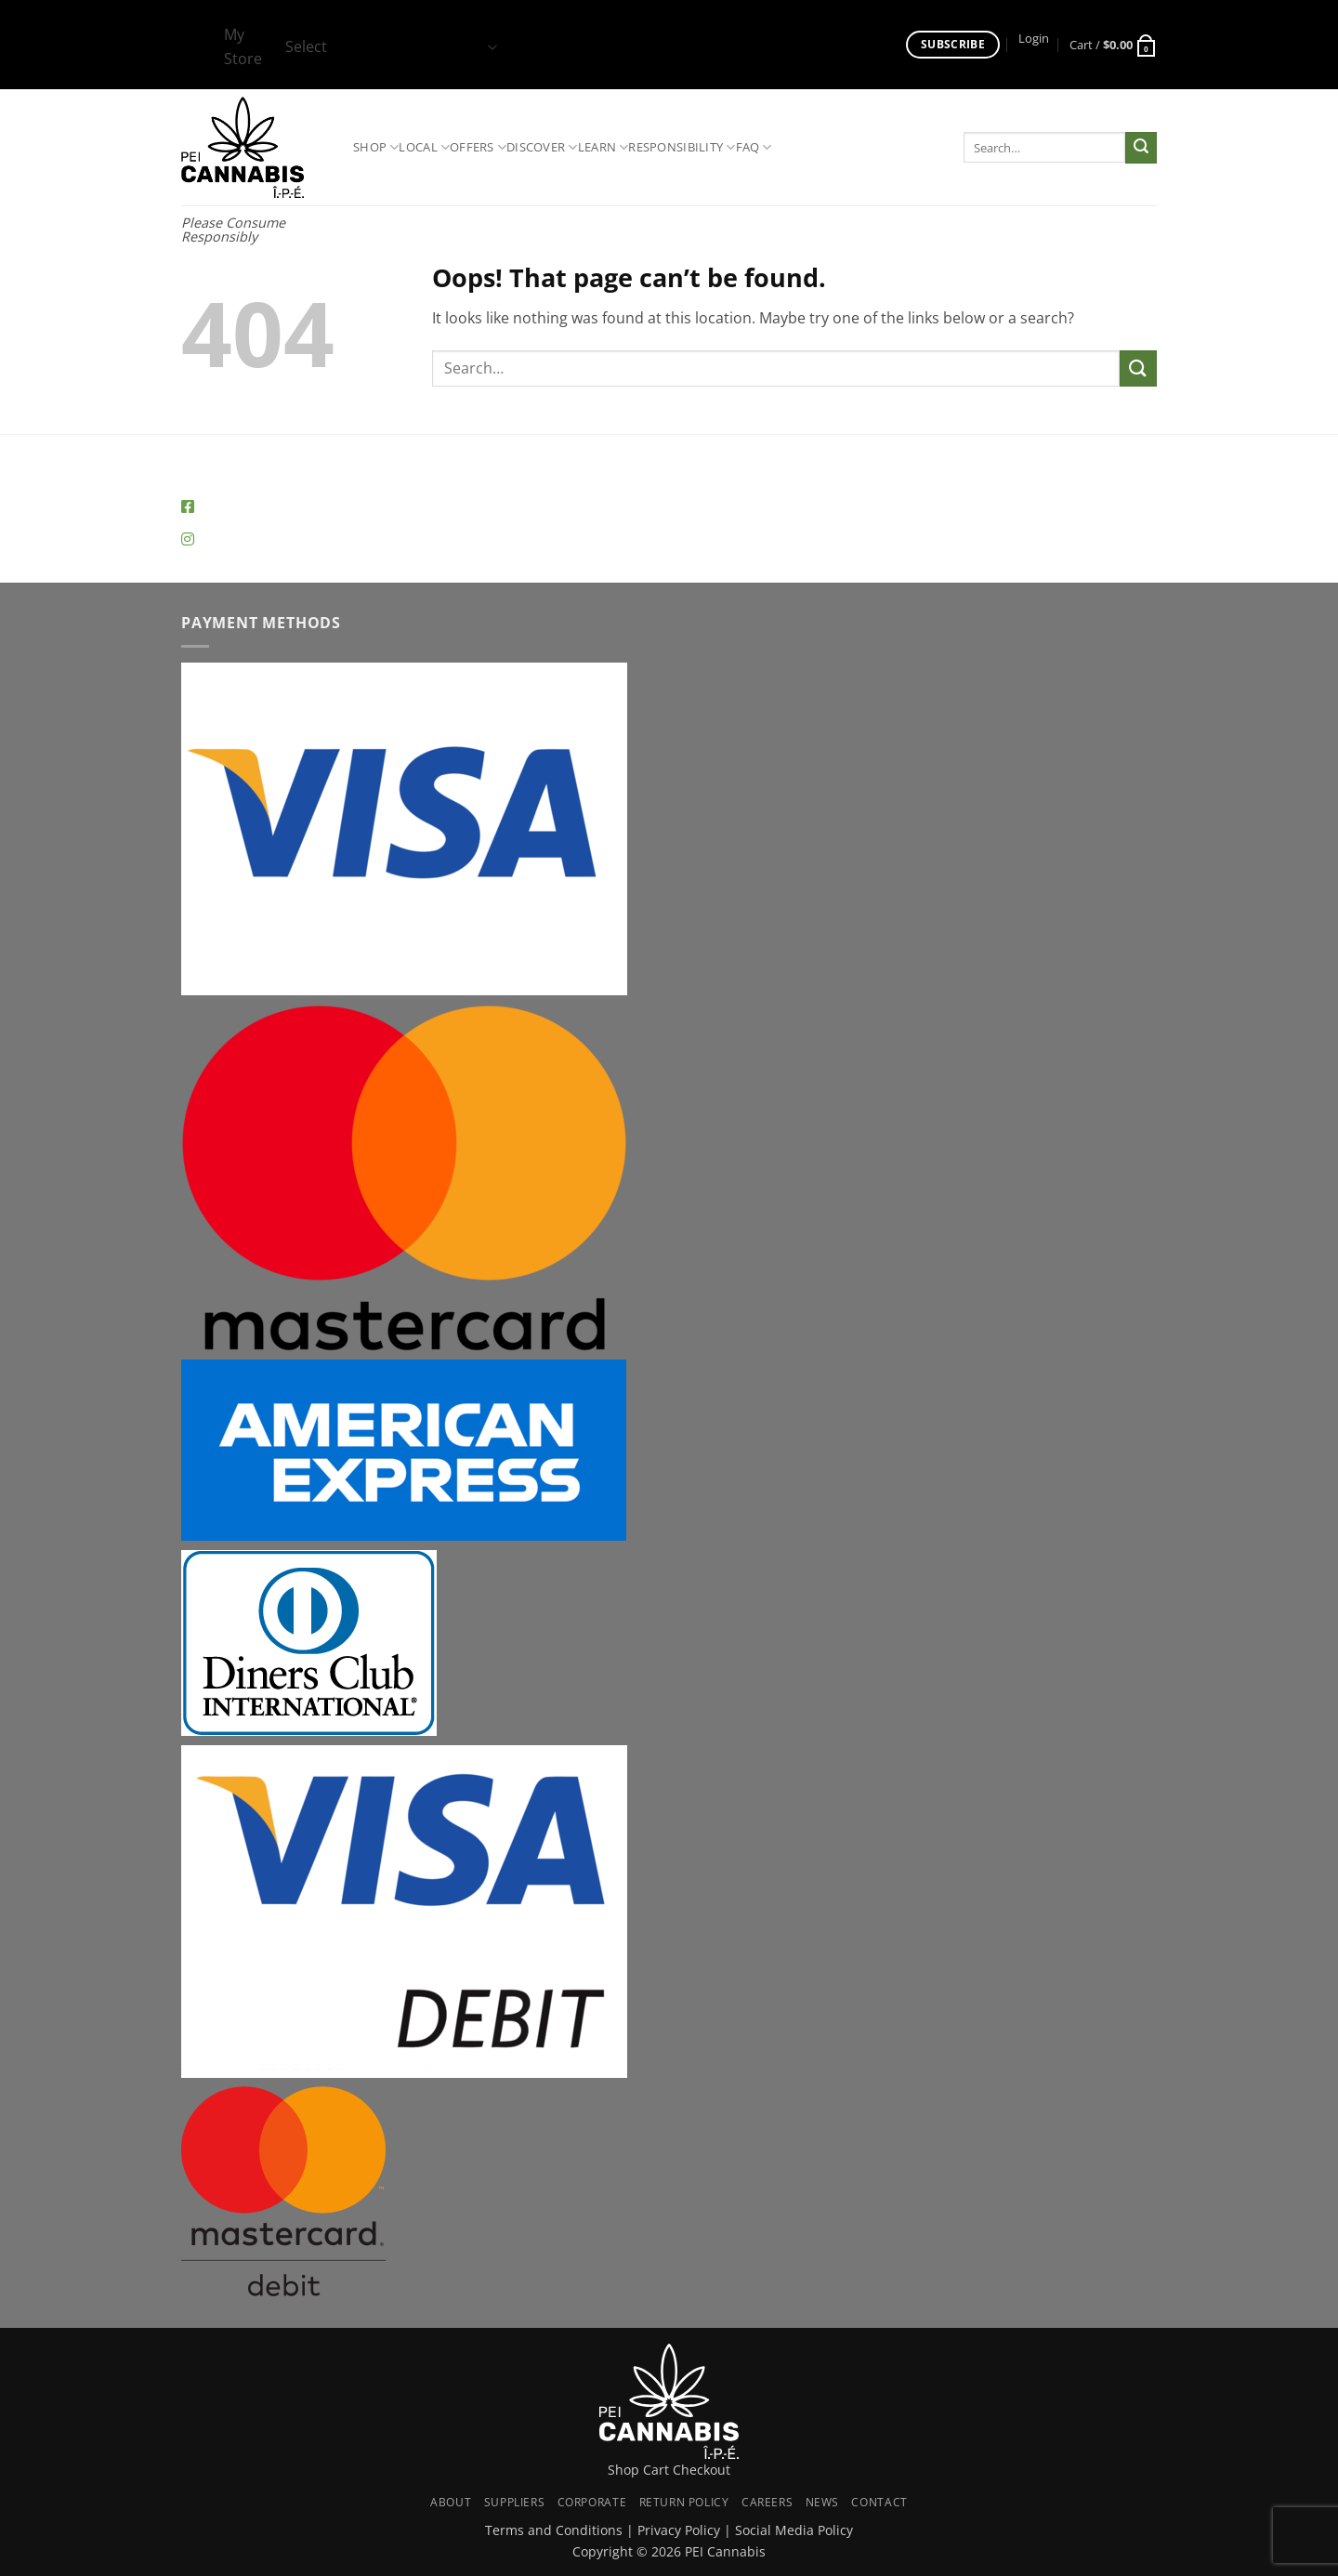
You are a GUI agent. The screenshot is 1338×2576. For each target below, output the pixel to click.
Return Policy (684, 2502)
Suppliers (514, 2502)
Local (424, 147)
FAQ (754, 147)
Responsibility (681, 147)
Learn (603, 147)
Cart (656, 2469)
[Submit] (1141, 148)
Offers (478, 147)
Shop (376, 147)
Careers (767, 2502)
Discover (542, 147)
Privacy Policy (678, 2530)
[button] (1033, 39)
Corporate (592, 2502)
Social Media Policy (794, 2530)
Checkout (701, 2469)
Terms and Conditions (554, 2530)
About (450, 2502)
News (822, 2502)
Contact (879, 2502)
